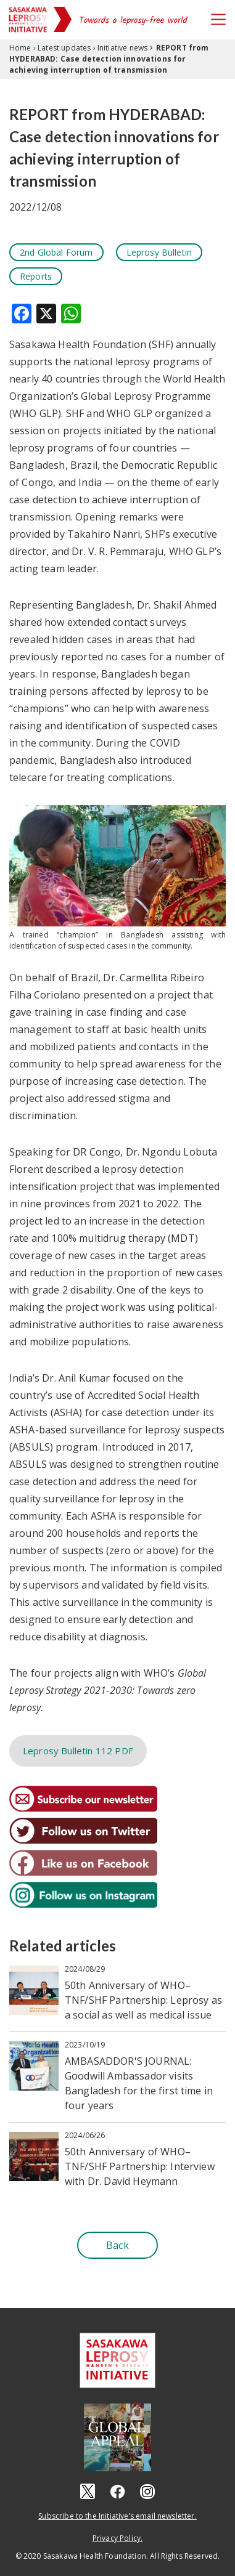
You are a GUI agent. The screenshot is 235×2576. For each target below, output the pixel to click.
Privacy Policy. (117, 2538)
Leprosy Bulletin (159, 252)
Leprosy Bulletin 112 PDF (78, 1750)
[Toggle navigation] (218, 19)
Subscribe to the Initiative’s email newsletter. (117, 2516)
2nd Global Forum (56, 252)
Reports (36, 276)
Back (117, 2245)
